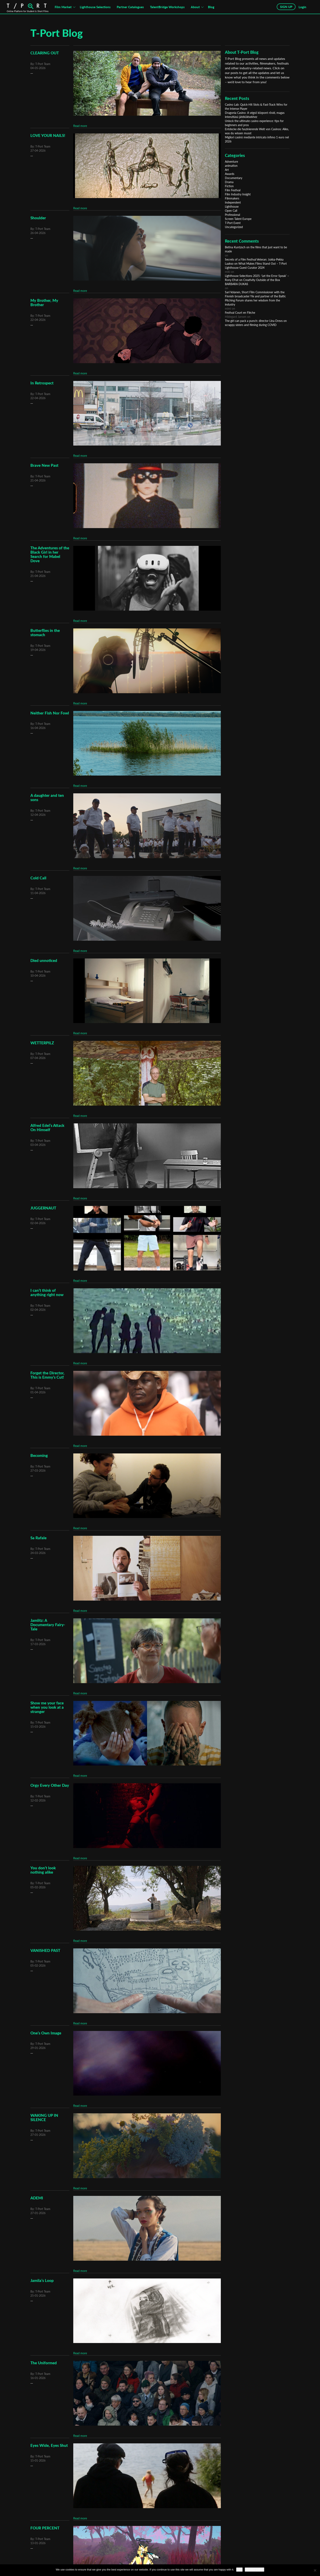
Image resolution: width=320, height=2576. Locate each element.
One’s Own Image (45, 2033)
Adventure (231, 161)
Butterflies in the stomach (45, 632)
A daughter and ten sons (47, 797)
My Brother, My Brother (44, 302)
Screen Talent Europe (238, 219)
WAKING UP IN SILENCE (44, 2117)
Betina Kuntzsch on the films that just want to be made (256, 249)
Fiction (229, 186)
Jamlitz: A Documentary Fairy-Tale (47, 1624)
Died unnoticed (43, 960)
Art (227, 169)
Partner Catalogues (130, 7)
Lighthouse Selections (95, 7)
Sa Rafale (38, 1537)
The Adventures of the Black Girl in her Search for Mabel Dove (49, 554)
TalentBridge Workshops (167, 7)
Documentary (233, 178)
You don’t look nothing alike (43, 1869)
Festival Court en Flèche (240, 312)
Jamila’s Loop (42, 2280)
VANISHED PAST (45, 1950)
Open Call (231, 210)
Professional (232, 214)
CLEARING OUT (44, 52)
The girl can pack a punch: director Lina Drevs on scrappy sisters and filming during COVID (256, 323)
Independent (233, 202)
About (195, 7)
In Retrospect (41, 383)
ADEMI (36, 2197)
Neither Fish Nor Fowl (49, 713)
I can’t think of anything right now (46, 1292)
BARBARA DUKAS (236, 284)
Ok (239, 2569)
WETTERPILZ (42, 1042)
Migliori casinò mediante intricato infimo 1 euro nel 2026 (257, 139)
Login (302, 7)
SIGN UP (286, 7)
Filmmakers (232, 198)
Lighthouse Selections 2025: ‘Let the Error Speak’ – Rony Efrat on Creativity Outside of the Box (257, 278)
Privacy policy (254, 2569)
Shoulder (38, 217)
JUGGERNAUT (43, 1208)
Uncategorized (234, 227)
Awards (229, 174)
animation (231, 165)
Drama (229, 182)
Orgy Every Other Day (49, 1785)
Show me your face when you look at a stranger (47, 1707)
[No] (315, 2570)
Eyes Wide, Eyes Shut (49, 2445)
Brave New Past (44, 465)
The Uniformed (43, 2362)
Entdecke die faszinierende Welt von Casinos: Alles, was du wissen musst (257, 131)
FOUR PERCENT (44, 2528)
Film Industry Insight (238, 194)
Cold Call (38, 877)
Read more (80, 126)
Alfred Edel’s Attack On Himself (47, 1127)
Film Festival (232, 190)
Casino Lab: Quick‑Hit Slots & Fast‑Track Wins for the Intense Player (256, 106)
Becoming (39, 1455)
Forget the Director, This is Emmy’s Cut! (47, 1374)
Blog (211, 7)
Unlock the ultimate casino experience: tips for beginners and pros (254, 123)
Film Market (63, 7)
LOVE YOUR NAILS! (47, 135)
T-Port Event (233, 223)
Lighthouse (232, 206)
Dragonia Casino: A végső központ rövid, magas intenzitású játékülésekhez (254, 115)
